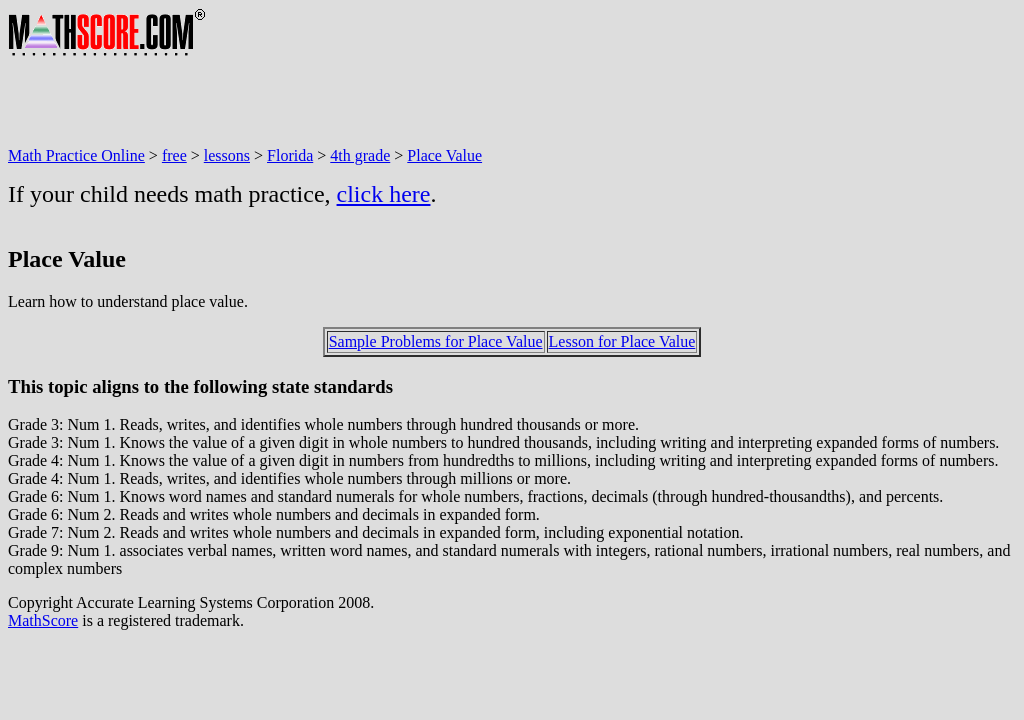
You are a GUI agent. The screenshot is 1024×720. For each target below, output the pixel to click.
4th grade (360, 155)
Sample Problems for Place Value (436, 341)
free (174, 155)
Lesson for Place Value (622, 341)
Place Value (444, 155)
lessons (227, 155)
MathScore (43, 620)
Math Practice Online (76, 155)
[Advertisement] (372, 102)
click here (384, 194)
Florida (290, 155)
